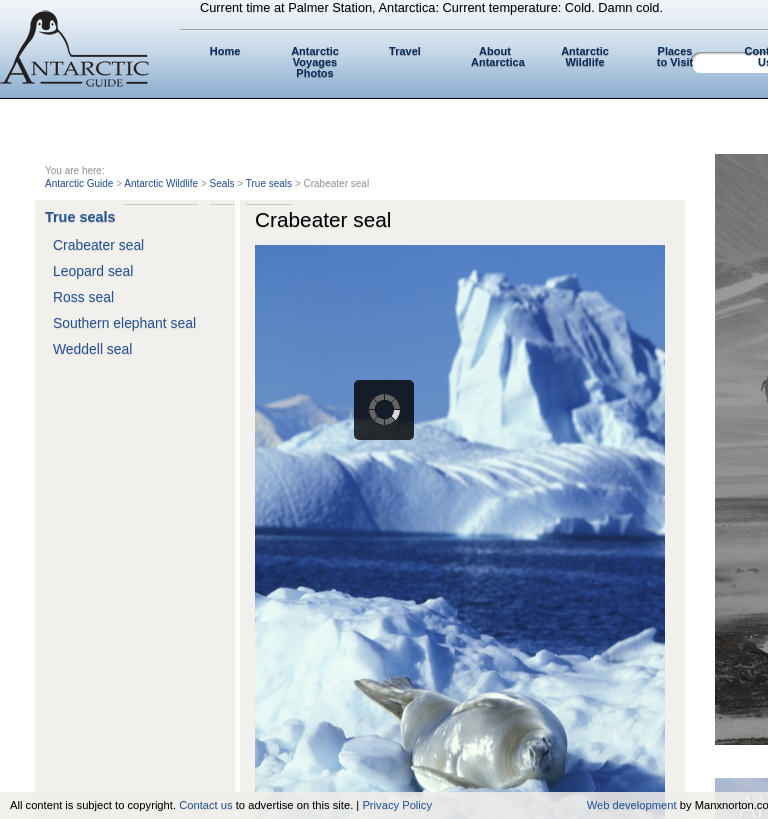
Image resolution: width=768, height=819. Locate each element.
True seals (269, 183)
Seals (222, 183)
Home (225, 51)
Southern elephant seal (124, 323)
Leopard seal (93, 271)
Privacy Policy (397, 805)
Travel (405, 51)
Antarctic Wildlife (585, 56)
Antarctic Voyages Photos (315, 62)
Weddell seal (92, 349)
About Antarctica (498, 56)
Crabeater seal (98, 245)
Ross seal (83, 297)
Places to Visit (675, 56)
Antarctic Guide (79, 183)
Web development (632, 805)
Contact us (205, 805)
